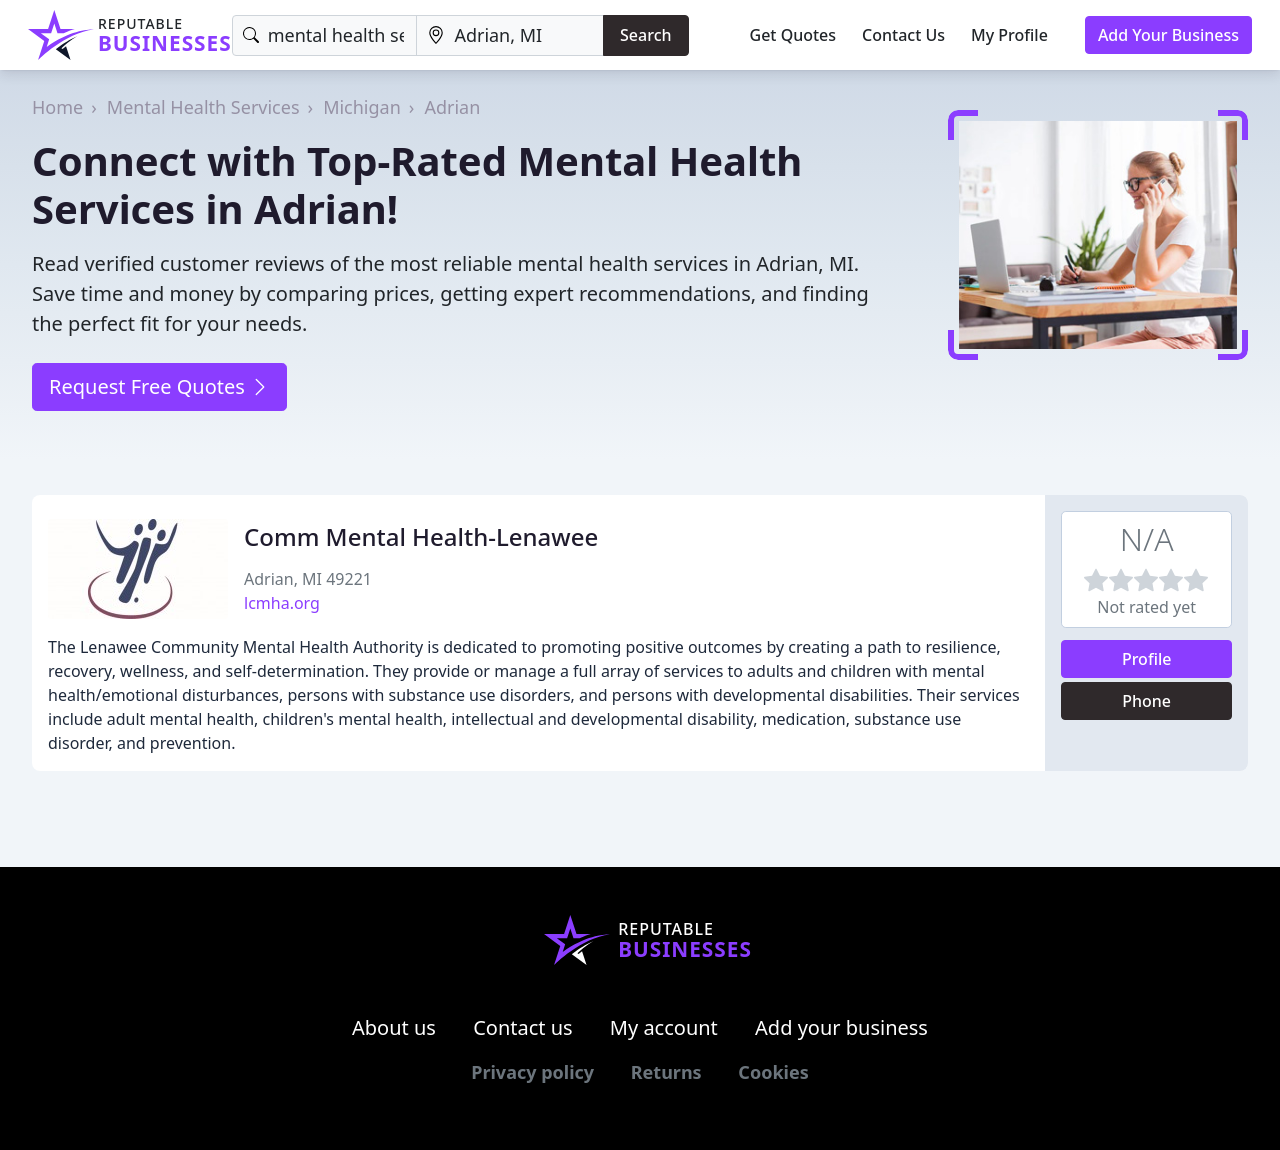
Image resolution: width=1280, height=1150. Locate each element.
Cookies (773, 1072)
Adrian (452, 107)
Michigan (362, 107)
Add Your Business (1168, 35)
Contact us (523, 1027)
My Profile (1009, 35)
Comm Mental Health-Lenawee (421, 536)
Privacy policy (532, 1072)
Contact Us (903, 35)
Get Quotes (793, 35)
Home (57, 107)
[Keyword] (325, 35)
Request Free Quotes (159, 386)
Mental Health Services (203, 107)
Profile (1147, 659)
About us (394, 1027)
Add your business (841, 1027)
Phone (1146, 701)
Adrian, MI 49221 (308, 579)
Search (645, 35)
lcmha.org (282, 603)
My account (664, 1027)
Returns (666, 1072)
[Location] (510, 35)
